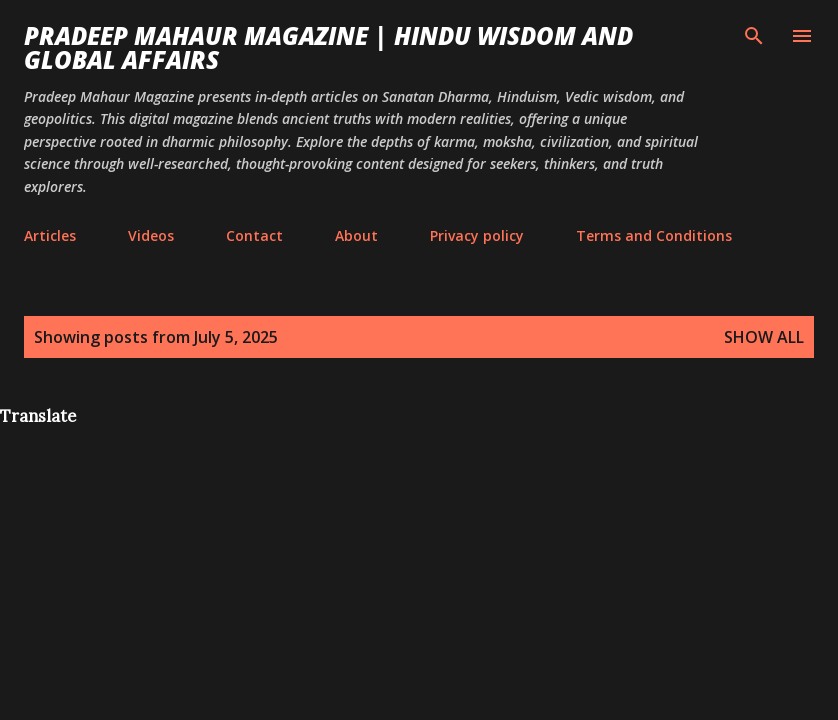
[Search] (754, 36)
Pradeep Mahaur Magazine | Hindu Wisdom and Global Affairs (328, 47)
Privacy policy (477, 235)
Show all (764, 337)
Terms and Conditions (654, 235)
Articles (50, 235)
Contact (254, 235)
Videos (151, 235)
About (356, 235)
